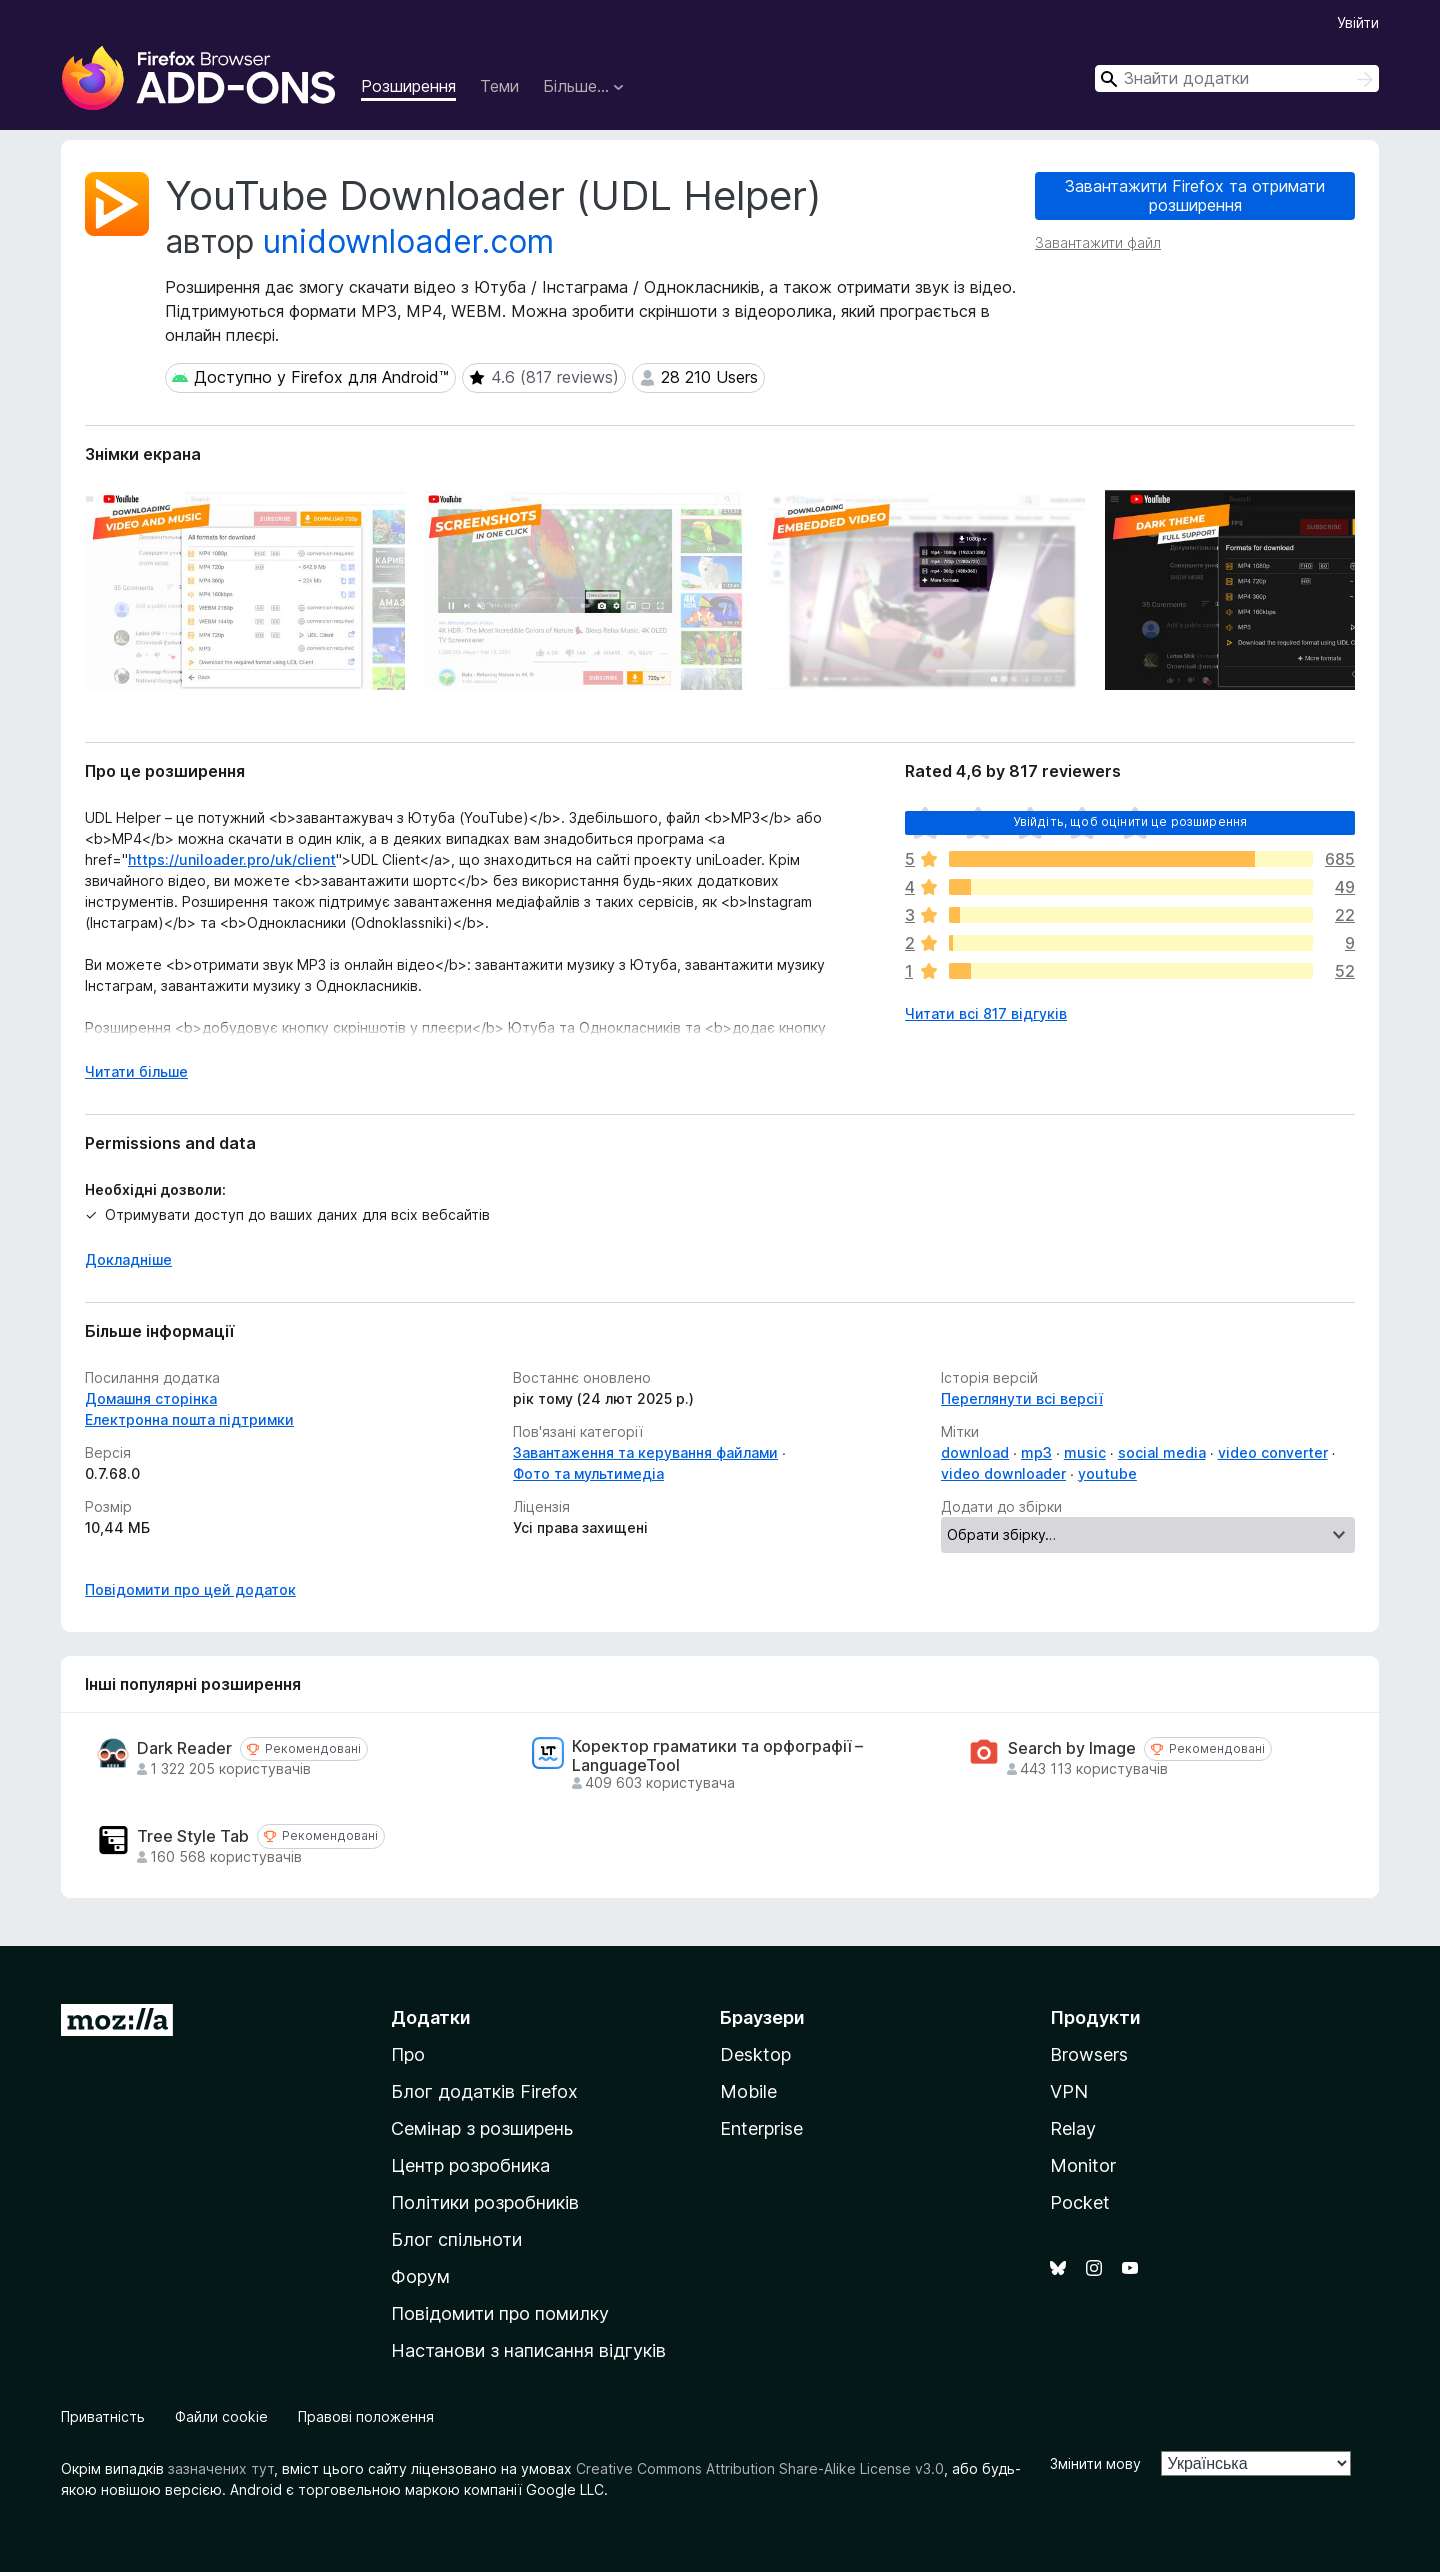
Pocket (1080, 2202)
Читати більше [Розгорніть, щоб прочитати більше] (136, 1071)
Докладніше (128, 1259)
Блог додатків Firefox (484, 2091)
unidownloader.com (408, 241)
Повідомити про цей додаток (190, 1589)
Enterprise (761, 2128)
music (1085, 1452)
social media (1162, 1452)
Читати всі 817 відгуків (986, 1013)
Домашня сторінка (151, 1398)
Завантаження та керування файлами (645, 1452)
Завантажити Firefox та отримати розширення (1195, 195)
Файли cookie (221, 2416)
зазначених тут (221, 2468)
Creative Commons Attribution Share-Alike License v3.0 (760, 2468)
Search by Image (1072, 1748)
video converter (1273, 1452)
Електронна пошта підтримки (189, 1419)
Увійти (1358, 22)
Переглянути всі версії (1022, 1398)
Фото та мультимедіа (588, 1473)
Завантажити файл (1098, 242)
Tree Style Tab (193, 1836)
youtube (1107, 1473)
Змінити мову (1095, 2463)
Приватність (103, 2416)
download (975, 1452)
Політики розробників (485, 2202)
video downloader (1003, 1473)
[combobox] (1237, 78)
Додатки (431, 2017)
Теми (499, 86)
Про (408, 2054)
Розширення (408, 86)
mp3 (1036, 1452)
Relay (1073, 2128)
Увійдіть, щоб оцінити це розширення (1130, 821)
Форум (420, 2276)
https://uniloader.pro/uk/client (232, 859)
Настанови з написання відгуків (528, 2350)
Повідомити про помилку (500, 2313)
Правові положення (366, 2416)
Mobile (748, 2091)
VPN (1069, 2091)
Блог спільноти (456, 2239)
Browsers (1089, 2054)
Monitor (1083, 2165)
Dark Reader (184, 1748)
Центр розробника (470, 2165)
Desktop (755, 2054)
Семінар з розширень (482, 2128)
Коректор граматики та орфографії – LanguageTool (717, 1756)
